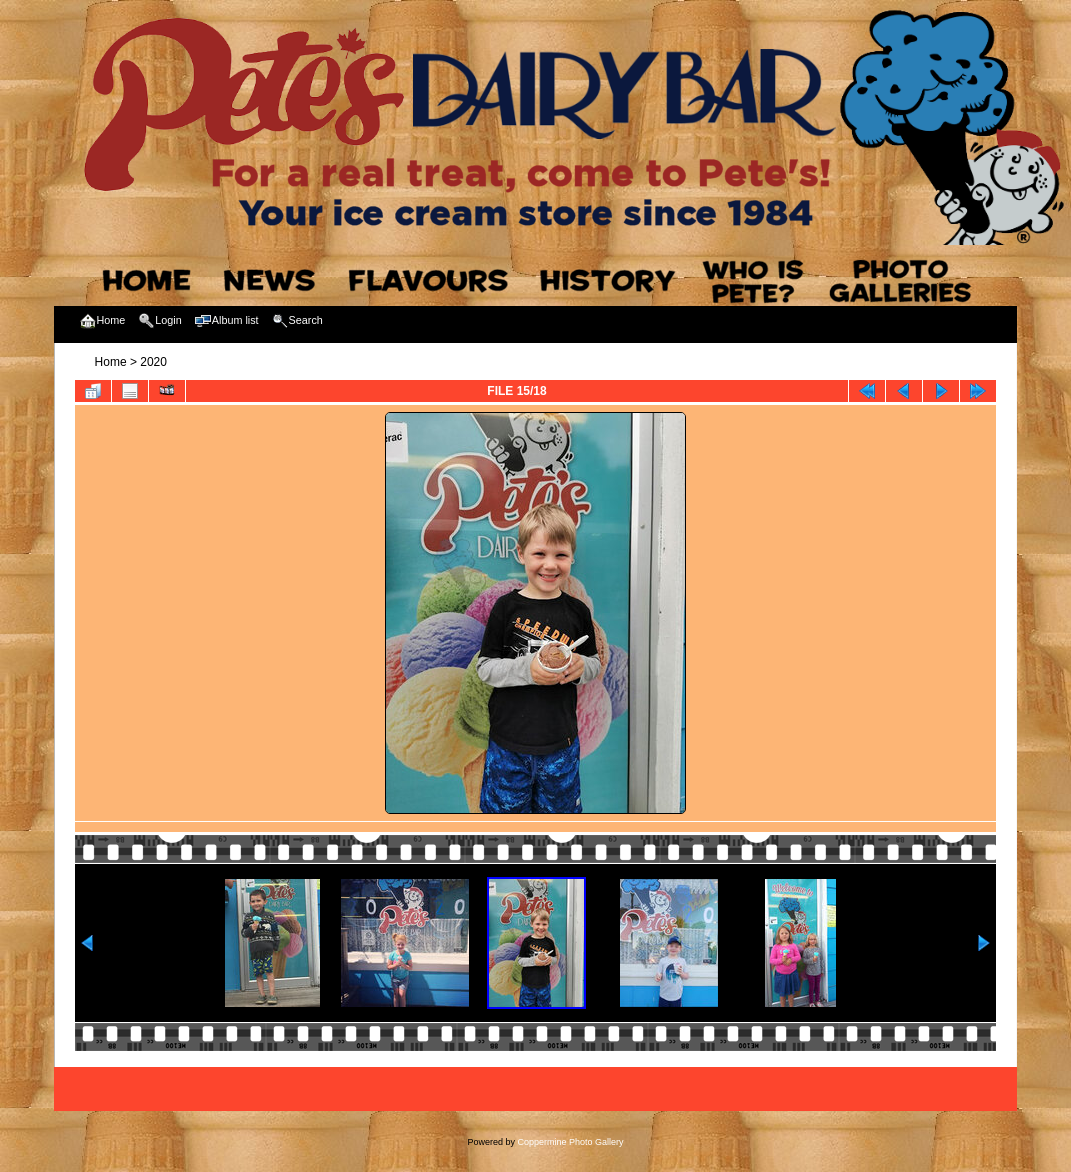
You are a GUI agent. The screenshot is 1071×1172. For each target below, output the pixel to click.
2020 (153, 362)
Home (111, 362)
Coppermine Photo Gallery (570, 1142)
